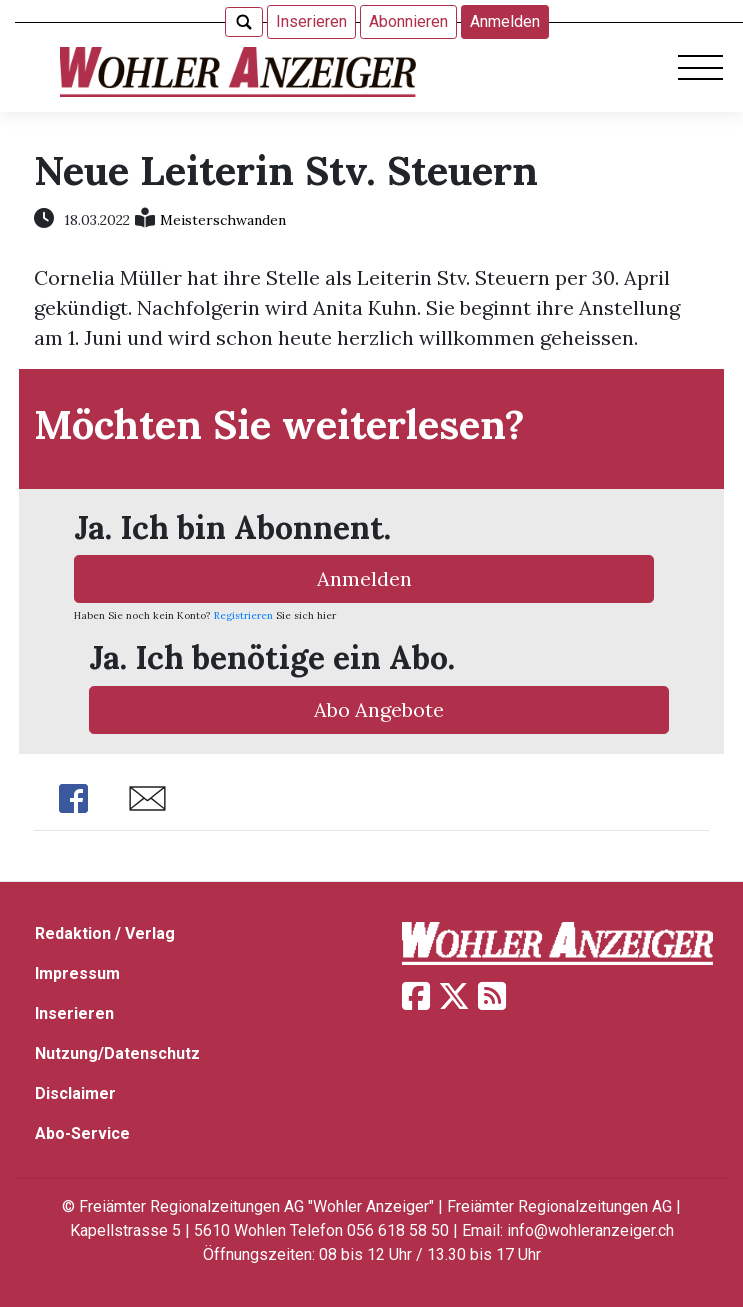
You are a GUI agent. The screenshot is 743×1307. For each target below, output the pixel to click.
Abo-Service (82, 1133)
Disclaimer (75, 1093)
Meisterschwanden (223, 220)
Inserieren (311, 21)
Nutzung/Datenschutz (117, 1053)
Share (74, 798)
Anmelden (505, 21)
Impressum (77, 973)
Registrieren (243, 615)
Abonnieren (408, 21)
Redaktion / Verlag (105, 933)
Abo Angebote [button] (379, 709)
